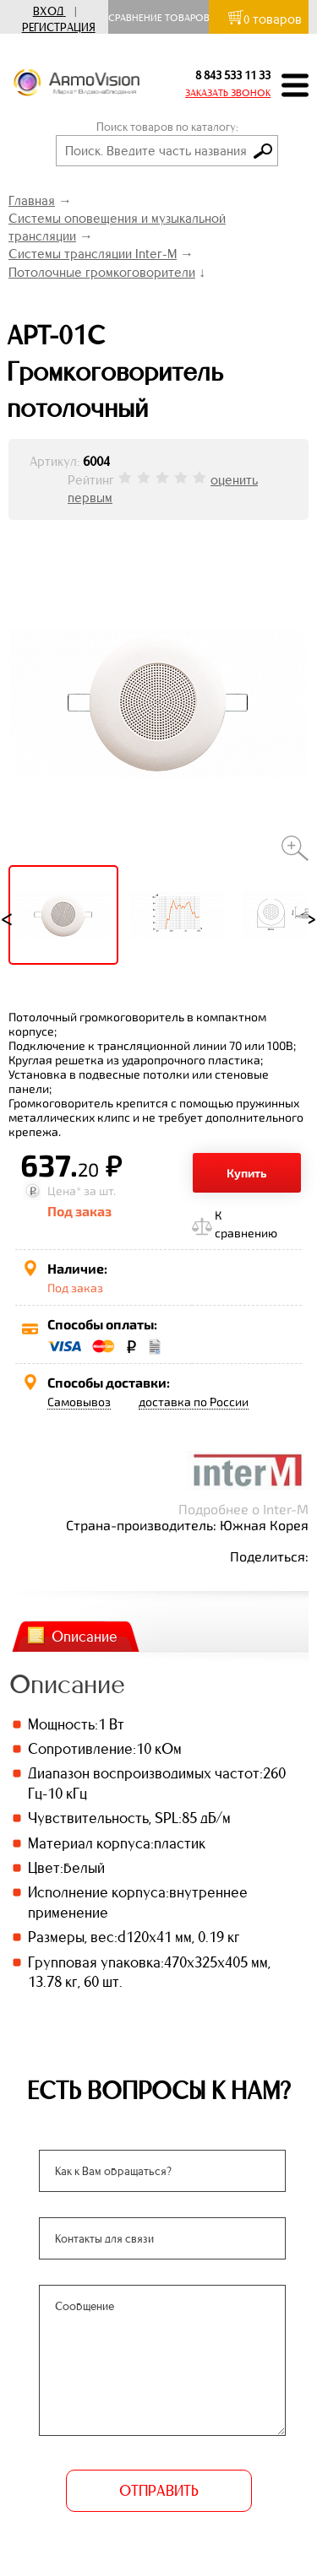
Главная (31, 200)
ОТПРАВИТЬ (159, 2490)
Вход (48, 11)
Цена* (64, 1190)
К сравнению (246, 1224)
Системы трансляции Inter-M (92, 254)
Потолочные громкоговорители (101, 272)
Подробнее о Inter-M (243, 1509)
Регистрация (59, 27)
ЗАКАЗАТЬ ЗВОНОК (228, 93)
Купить (247, 1173)
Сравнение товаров (162, 18)
